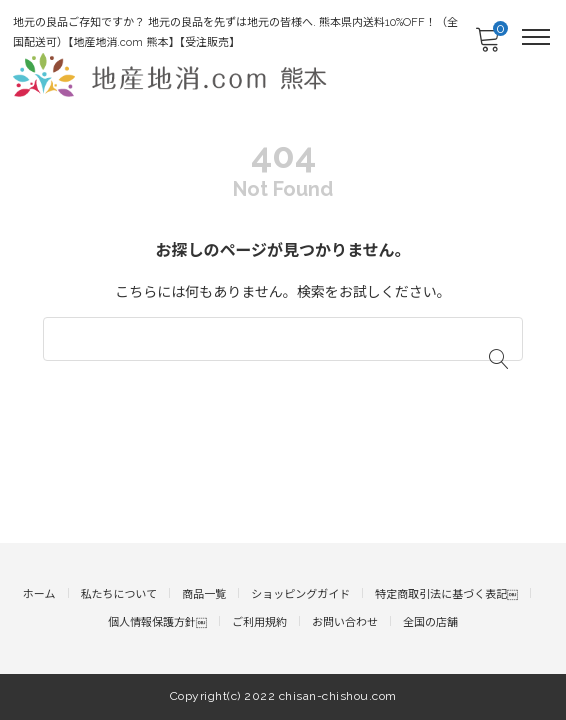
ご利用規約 (259, 622)
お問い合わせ (345, 622)
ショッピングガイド (300, 594)
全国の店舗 (430, 622)
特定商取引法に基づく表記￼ (446, 594)
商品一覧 (204, 594)
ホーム (39, 594)
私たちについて (119, 594)
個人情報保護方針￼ (157, 622)
